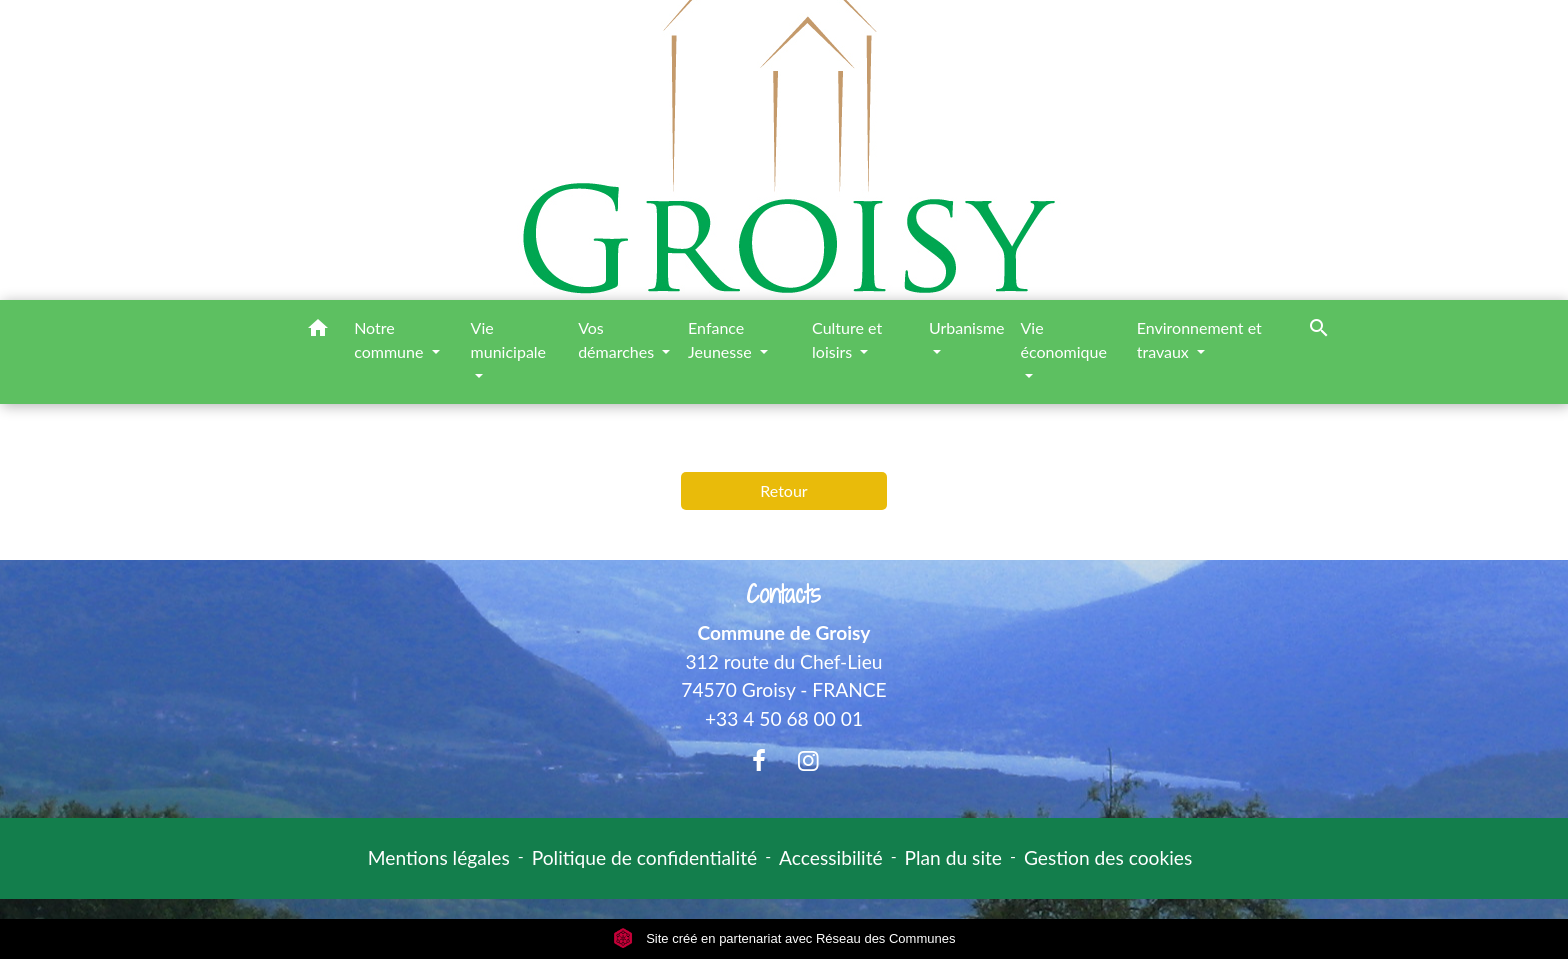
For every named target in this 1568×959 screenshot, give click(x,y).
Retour (783, 490)
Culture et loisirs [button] (847, 339)
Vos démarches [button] (618, 339)
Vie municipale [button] (508, 339)
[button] (318, 331)
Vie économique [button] (1064, 339)
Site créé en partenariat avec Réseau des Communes (784, 938)
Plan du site (953, 857)
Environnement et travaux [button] (1199, 339)
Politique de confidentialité (644, 857)
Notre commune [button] (390, 339)
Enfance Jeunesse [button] (722, 339)
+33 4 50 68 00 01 (784, 718)
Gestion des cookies (1108, 857)
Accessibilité (831, 857)
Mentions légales (439, 857)
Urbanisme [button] (967, 327)
